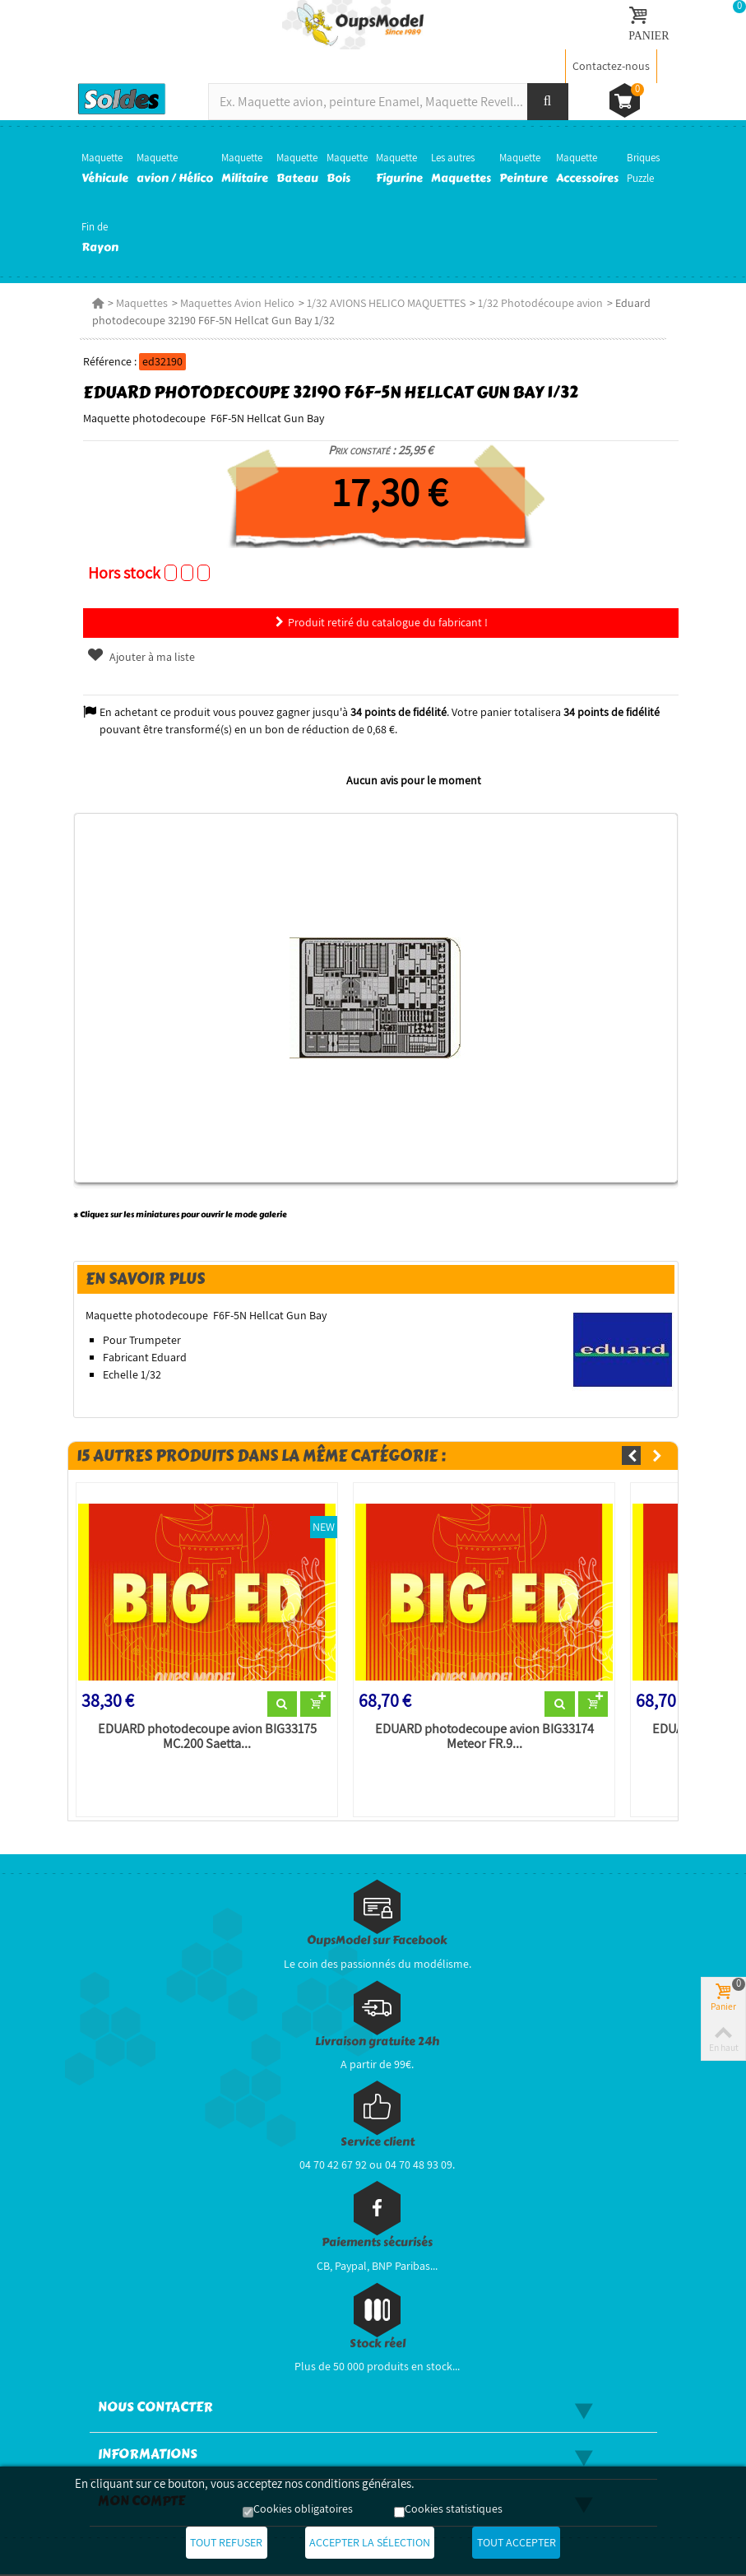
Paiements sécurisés (377, 2244)
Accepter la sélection (369, 2543)
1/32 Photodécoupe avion (537, 302)
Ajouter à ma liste (137, 656)
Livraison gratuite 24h (377, 2042)
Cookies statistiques (454, 2510)
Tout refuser (215, 2543)
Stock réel (377, 2344)
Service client (378, 2142)
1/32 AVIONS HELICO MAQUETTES (383, 302)
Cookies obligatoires (303, 2510)
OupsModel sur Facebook (377, 1942)
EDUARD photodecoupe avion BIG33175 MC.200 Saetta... (204, 1737)
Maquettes (139, 302)
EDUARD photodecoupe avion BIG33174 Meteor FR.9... (484, 1737)
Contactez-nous (611, 65)
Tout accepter (527, 2543)
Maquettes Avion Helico (235, 302)
